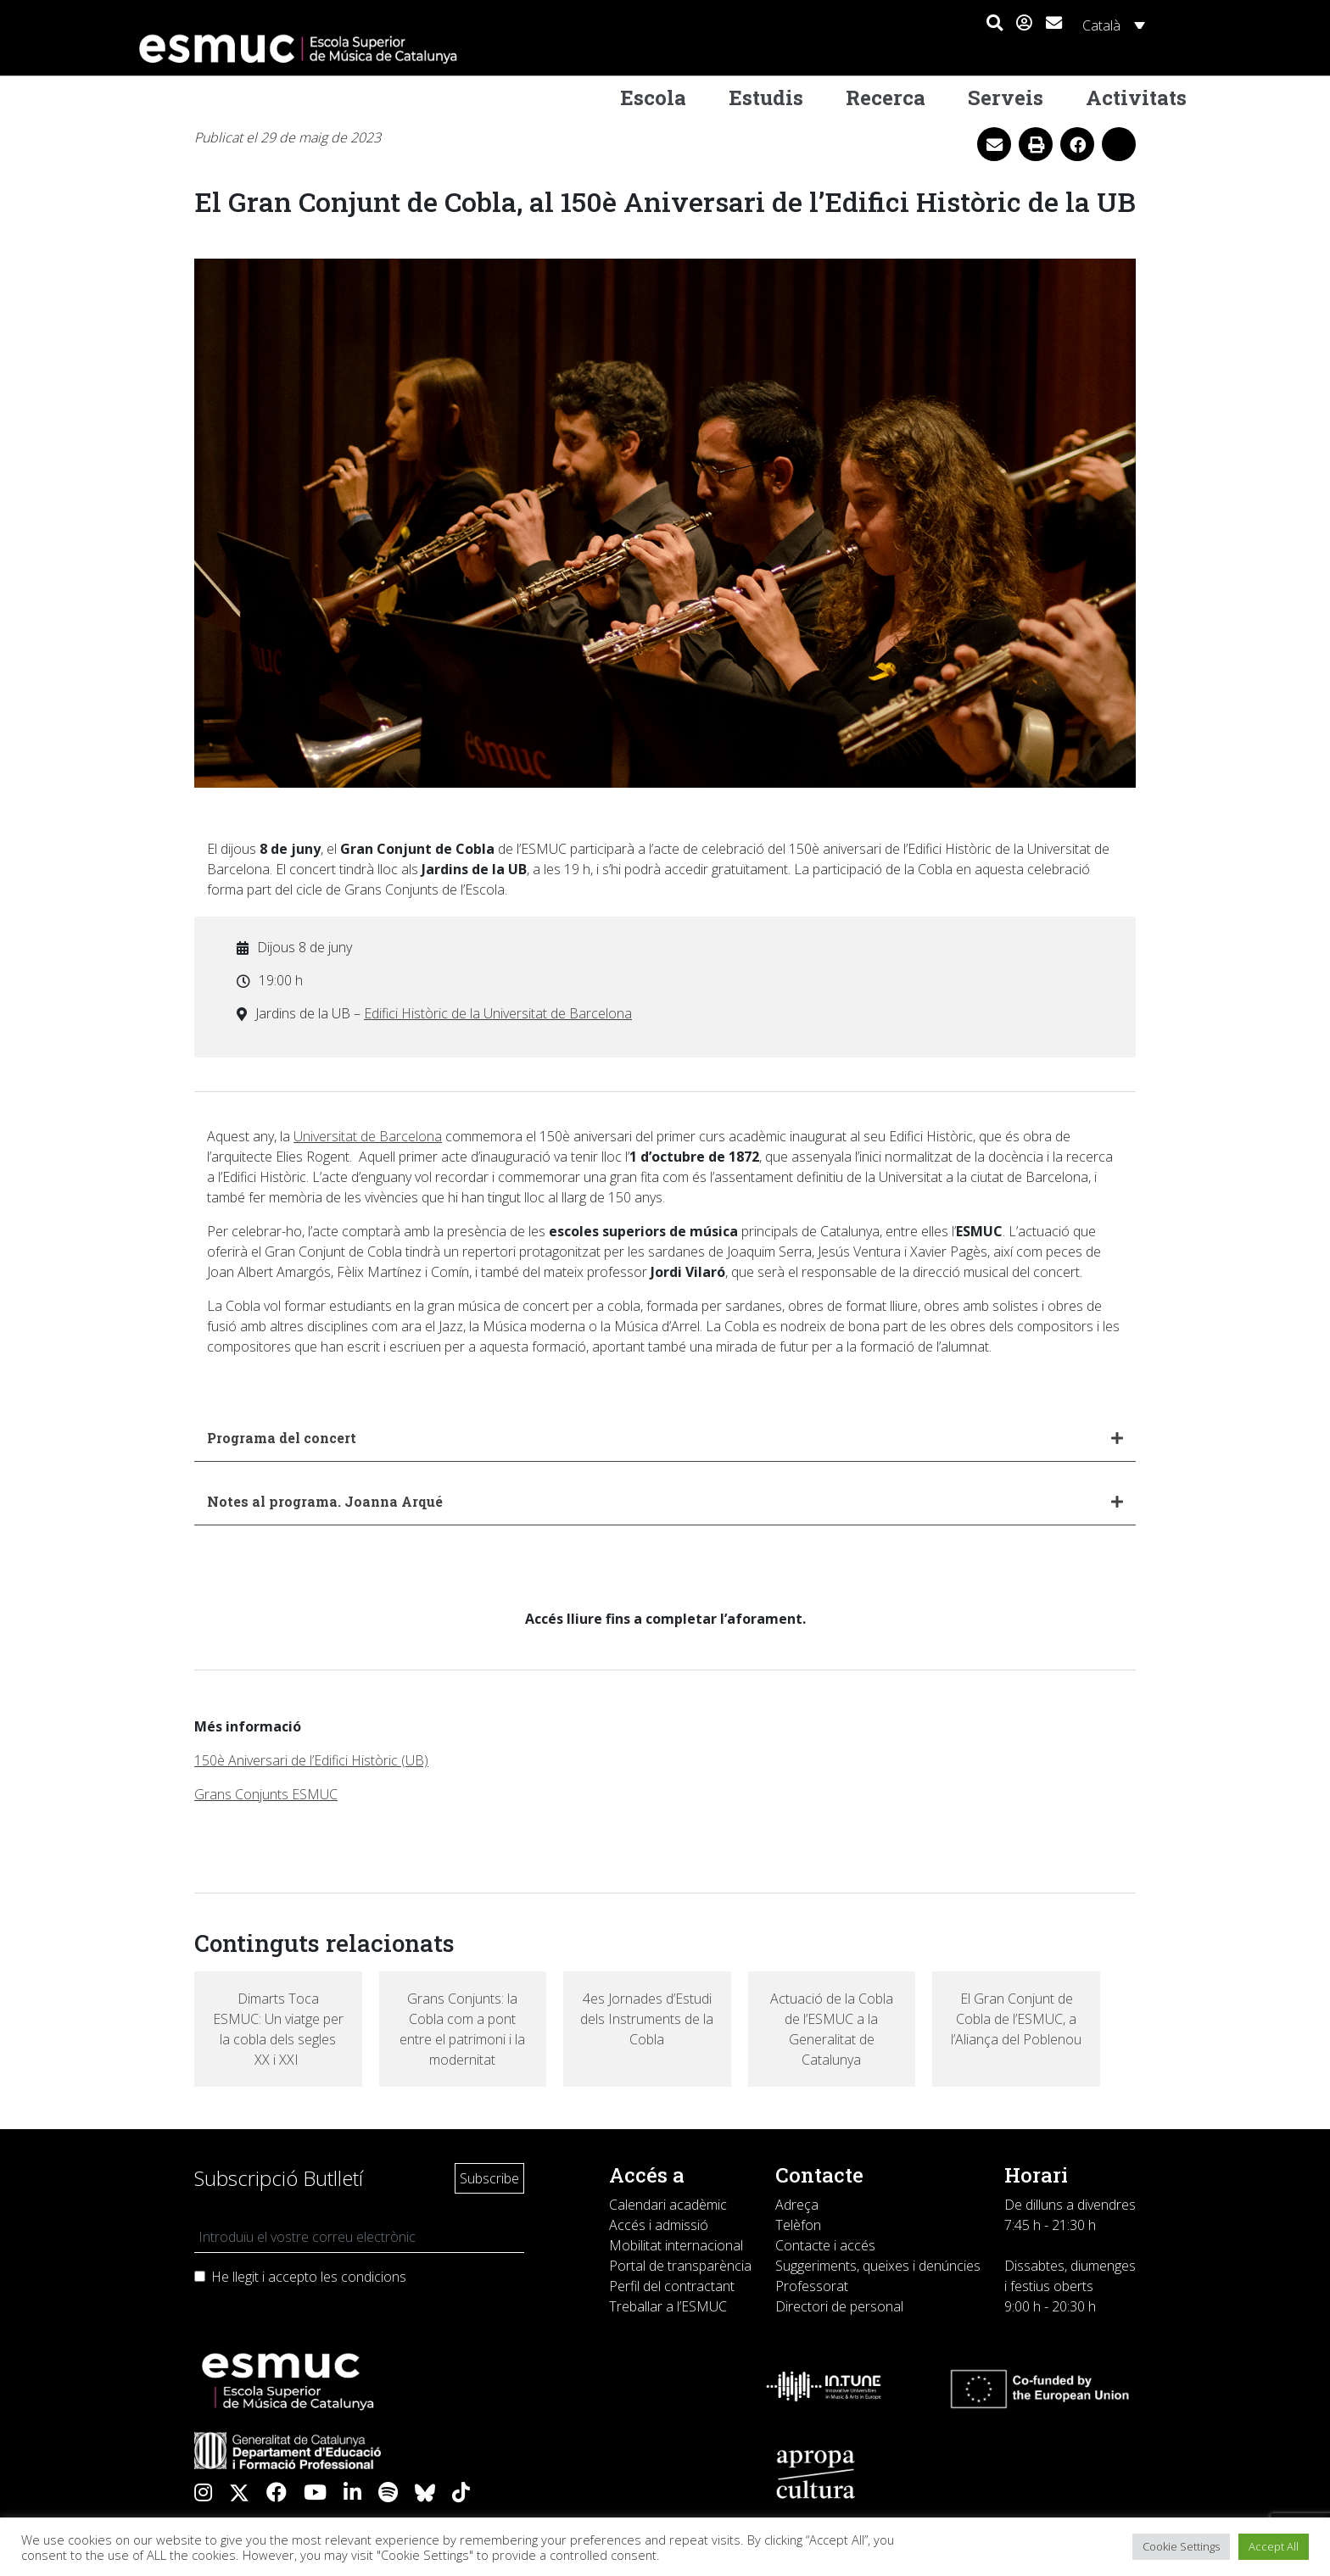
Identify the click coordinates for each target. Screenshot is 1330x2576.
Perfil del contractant (672, 2286)
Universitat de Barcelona (367, 1136)
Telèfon (798, 2225)
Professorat (811, 2286)
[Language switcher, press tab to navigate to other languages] (1111, 24)
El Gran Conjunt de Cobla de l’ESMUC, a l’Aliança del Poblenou (1016, 2019)
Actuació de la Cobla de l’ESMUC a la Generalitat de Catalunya (831, 2029)
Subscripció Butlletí (278, 2178)
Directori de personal (839, 2306)
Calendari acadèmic (668, 2204)
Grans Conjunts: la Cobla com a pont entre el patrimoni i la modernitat (462, 2029)
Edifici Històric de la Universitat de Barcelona (498, 1013)
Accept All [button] (1274, 2546)
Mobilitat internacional (676, 2245)
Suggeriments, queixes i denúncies (878, 2265)
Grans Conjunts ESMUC (266, 1794)
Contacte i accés (825, 2245)
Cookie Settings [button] (1181, 2546)
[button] (994, 24)
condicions (373, 2276)
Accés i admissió (658, 2225)
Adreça (797, 2204)
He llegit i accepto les (308, 2276)
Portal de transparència (680, 2265)
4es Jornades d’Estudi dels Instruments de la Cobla (646, 2019)
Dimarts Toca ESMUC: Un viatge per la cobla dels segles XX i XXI (278, 2029)
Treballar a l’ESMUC (668, 2306)
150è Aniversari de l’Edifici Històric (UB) (311, 1760)
